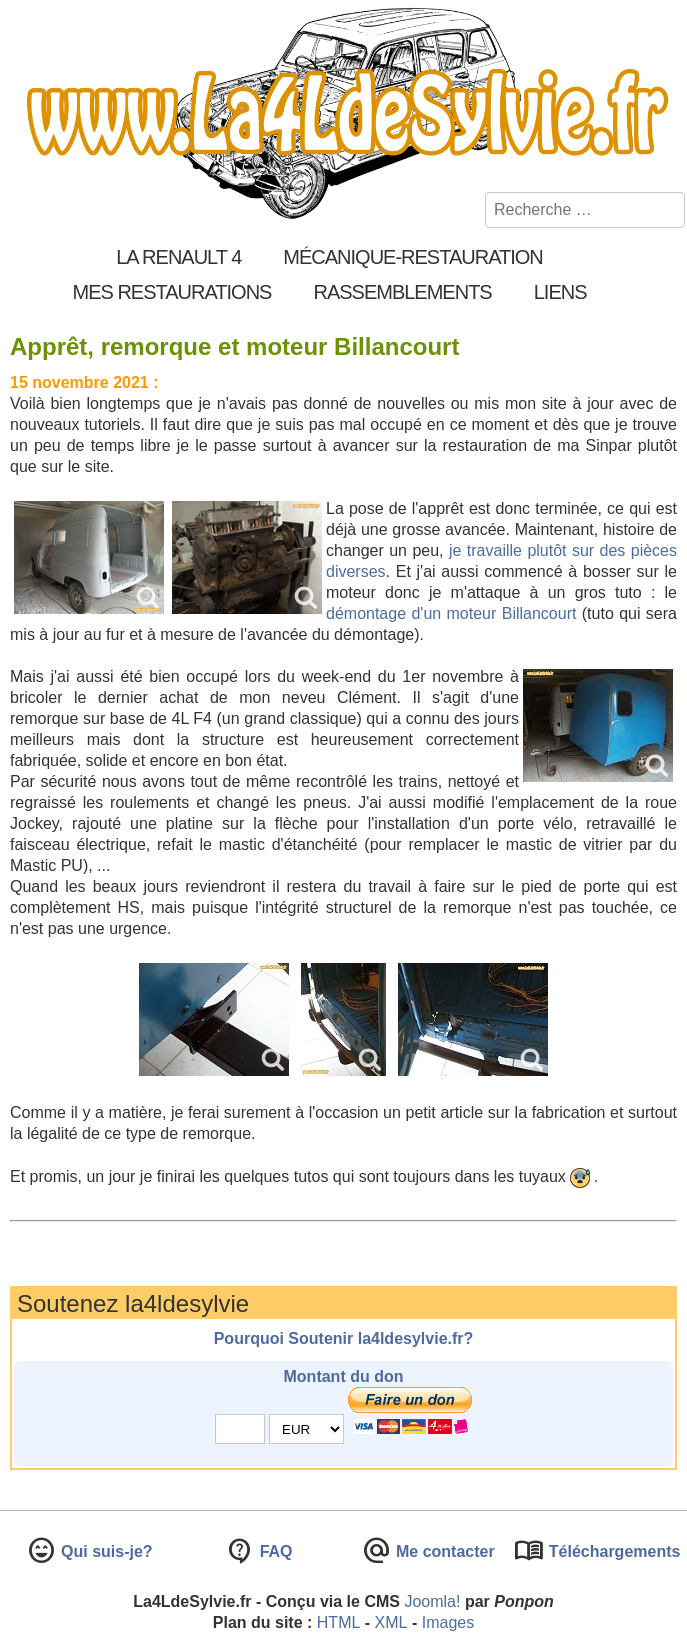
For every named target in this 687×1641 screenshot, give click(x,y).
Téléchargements (612, 1551)
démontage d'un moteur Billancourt (451, 613)
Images (448, 1622)
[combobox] (585, 210)
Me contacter (443, 1551)
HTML (339, 1622)
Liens (560, 292)
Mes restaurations (171, 292)
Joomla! (432, 1601)
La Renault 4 (178, 257)
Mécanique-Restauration (413, 257)
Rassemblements (402, 292)
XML (391, 1622)
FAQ (273, 1551)
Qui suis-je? (105, 1551)
